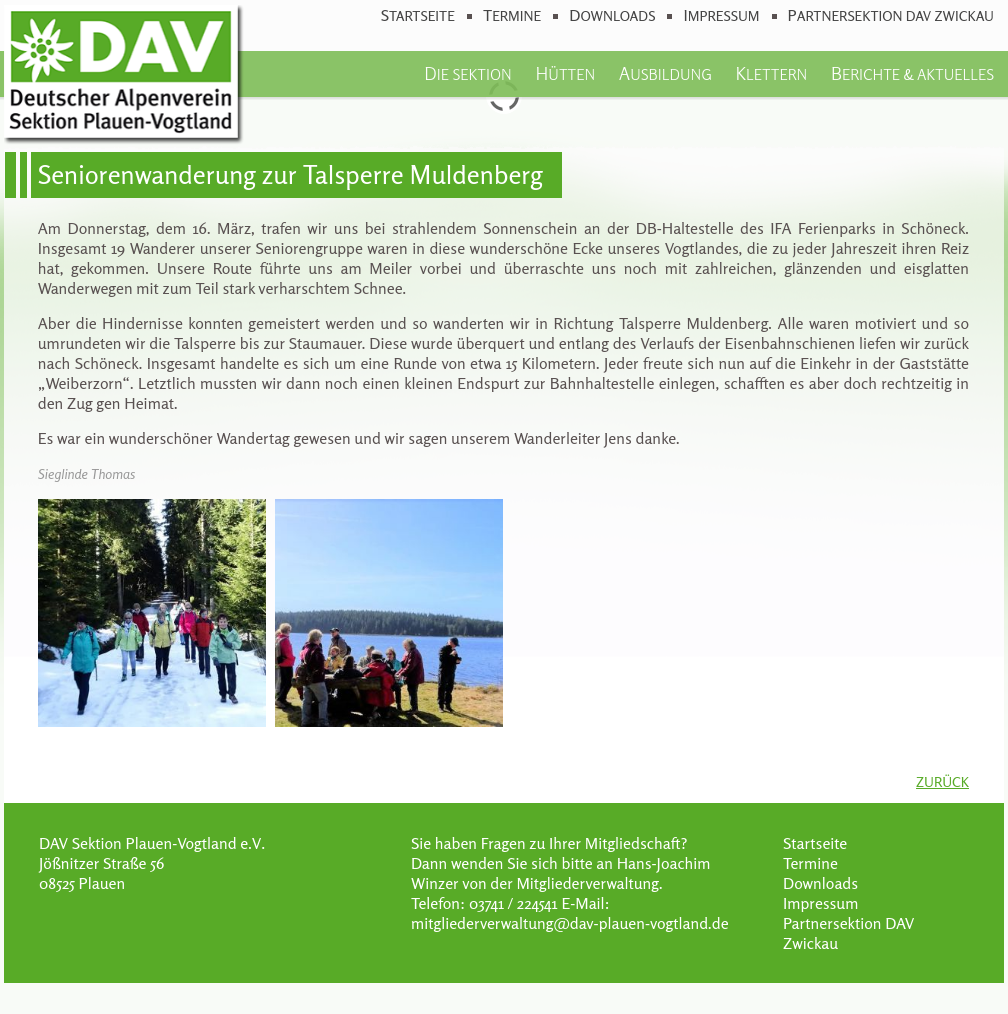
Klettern (772, 73)
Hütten (565, 73)
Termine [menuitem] (512, 15)
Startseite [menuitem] (418, 15)
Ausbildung (665, 73)
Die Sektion (467, 73)
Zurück (942, 781)
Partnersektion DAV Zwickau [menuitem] (891, 15)
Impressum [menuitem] (721, 15)
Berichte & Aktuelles (912, 73)
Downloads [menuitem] (612, 15)
